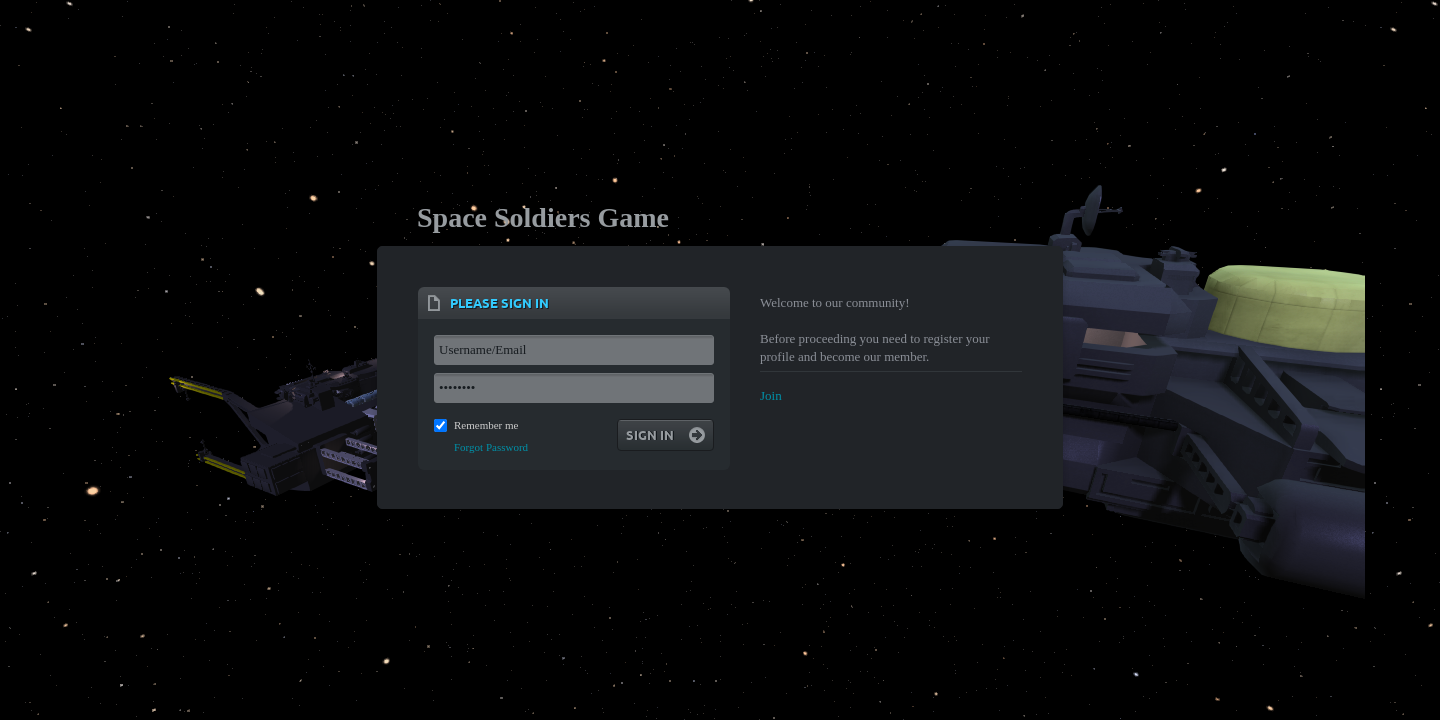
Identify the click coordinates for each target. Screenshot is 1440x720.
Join (771, 395)
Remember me (486, 425)
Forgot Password (491, 447)
